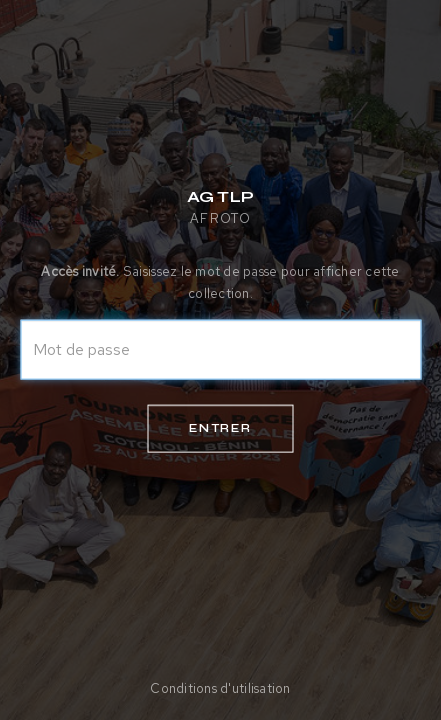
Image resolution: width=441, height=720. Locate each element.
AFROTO (220, 218)
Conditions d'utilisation (220, 688)
